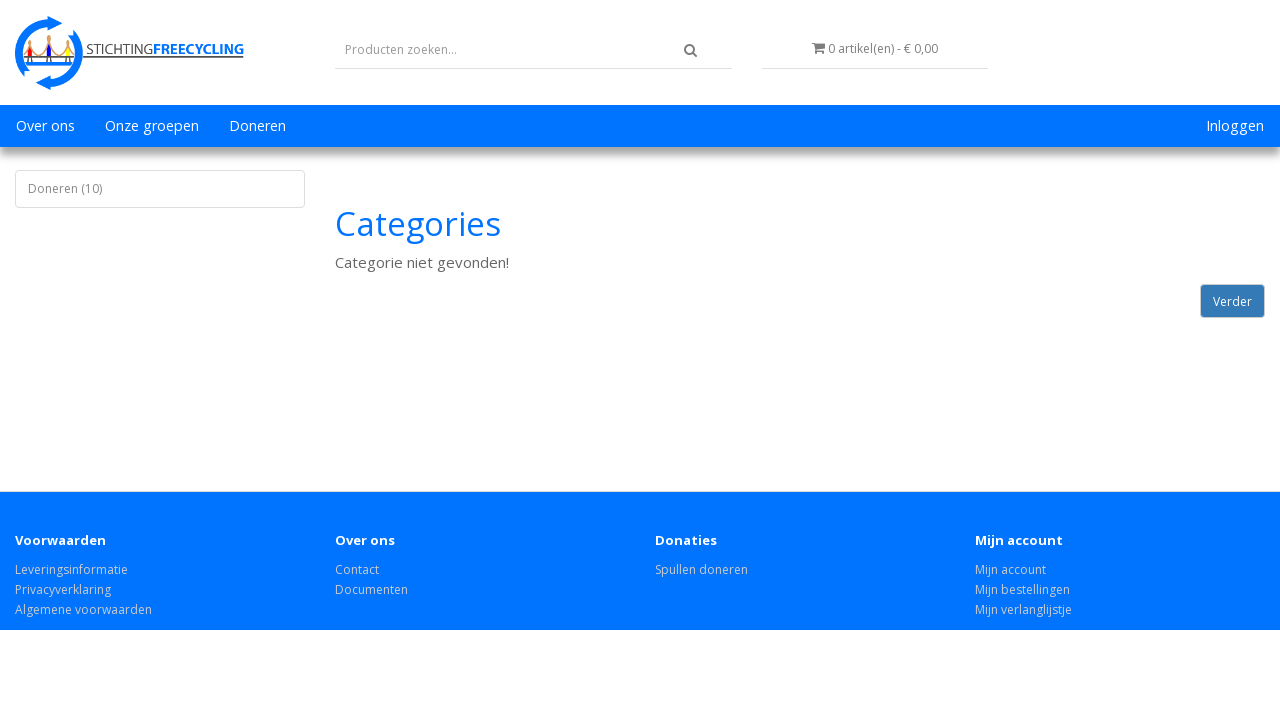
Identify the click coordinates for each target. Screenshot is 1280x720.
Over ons (45, 125)
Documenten (371, 589)
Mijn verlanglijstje (1023, 609)
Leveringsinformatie (71, 569)
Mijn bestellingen (1022, 589)
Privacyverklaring (63, 589)
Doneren (257, 125)
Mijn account (1010, 569)
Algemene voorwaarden (83, 609)
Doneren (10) (65, 188)
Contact (357, 569)
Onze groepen (152, 125)
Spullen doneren (701, 569)
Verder (1232, 301)
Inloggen (1235, 125)
